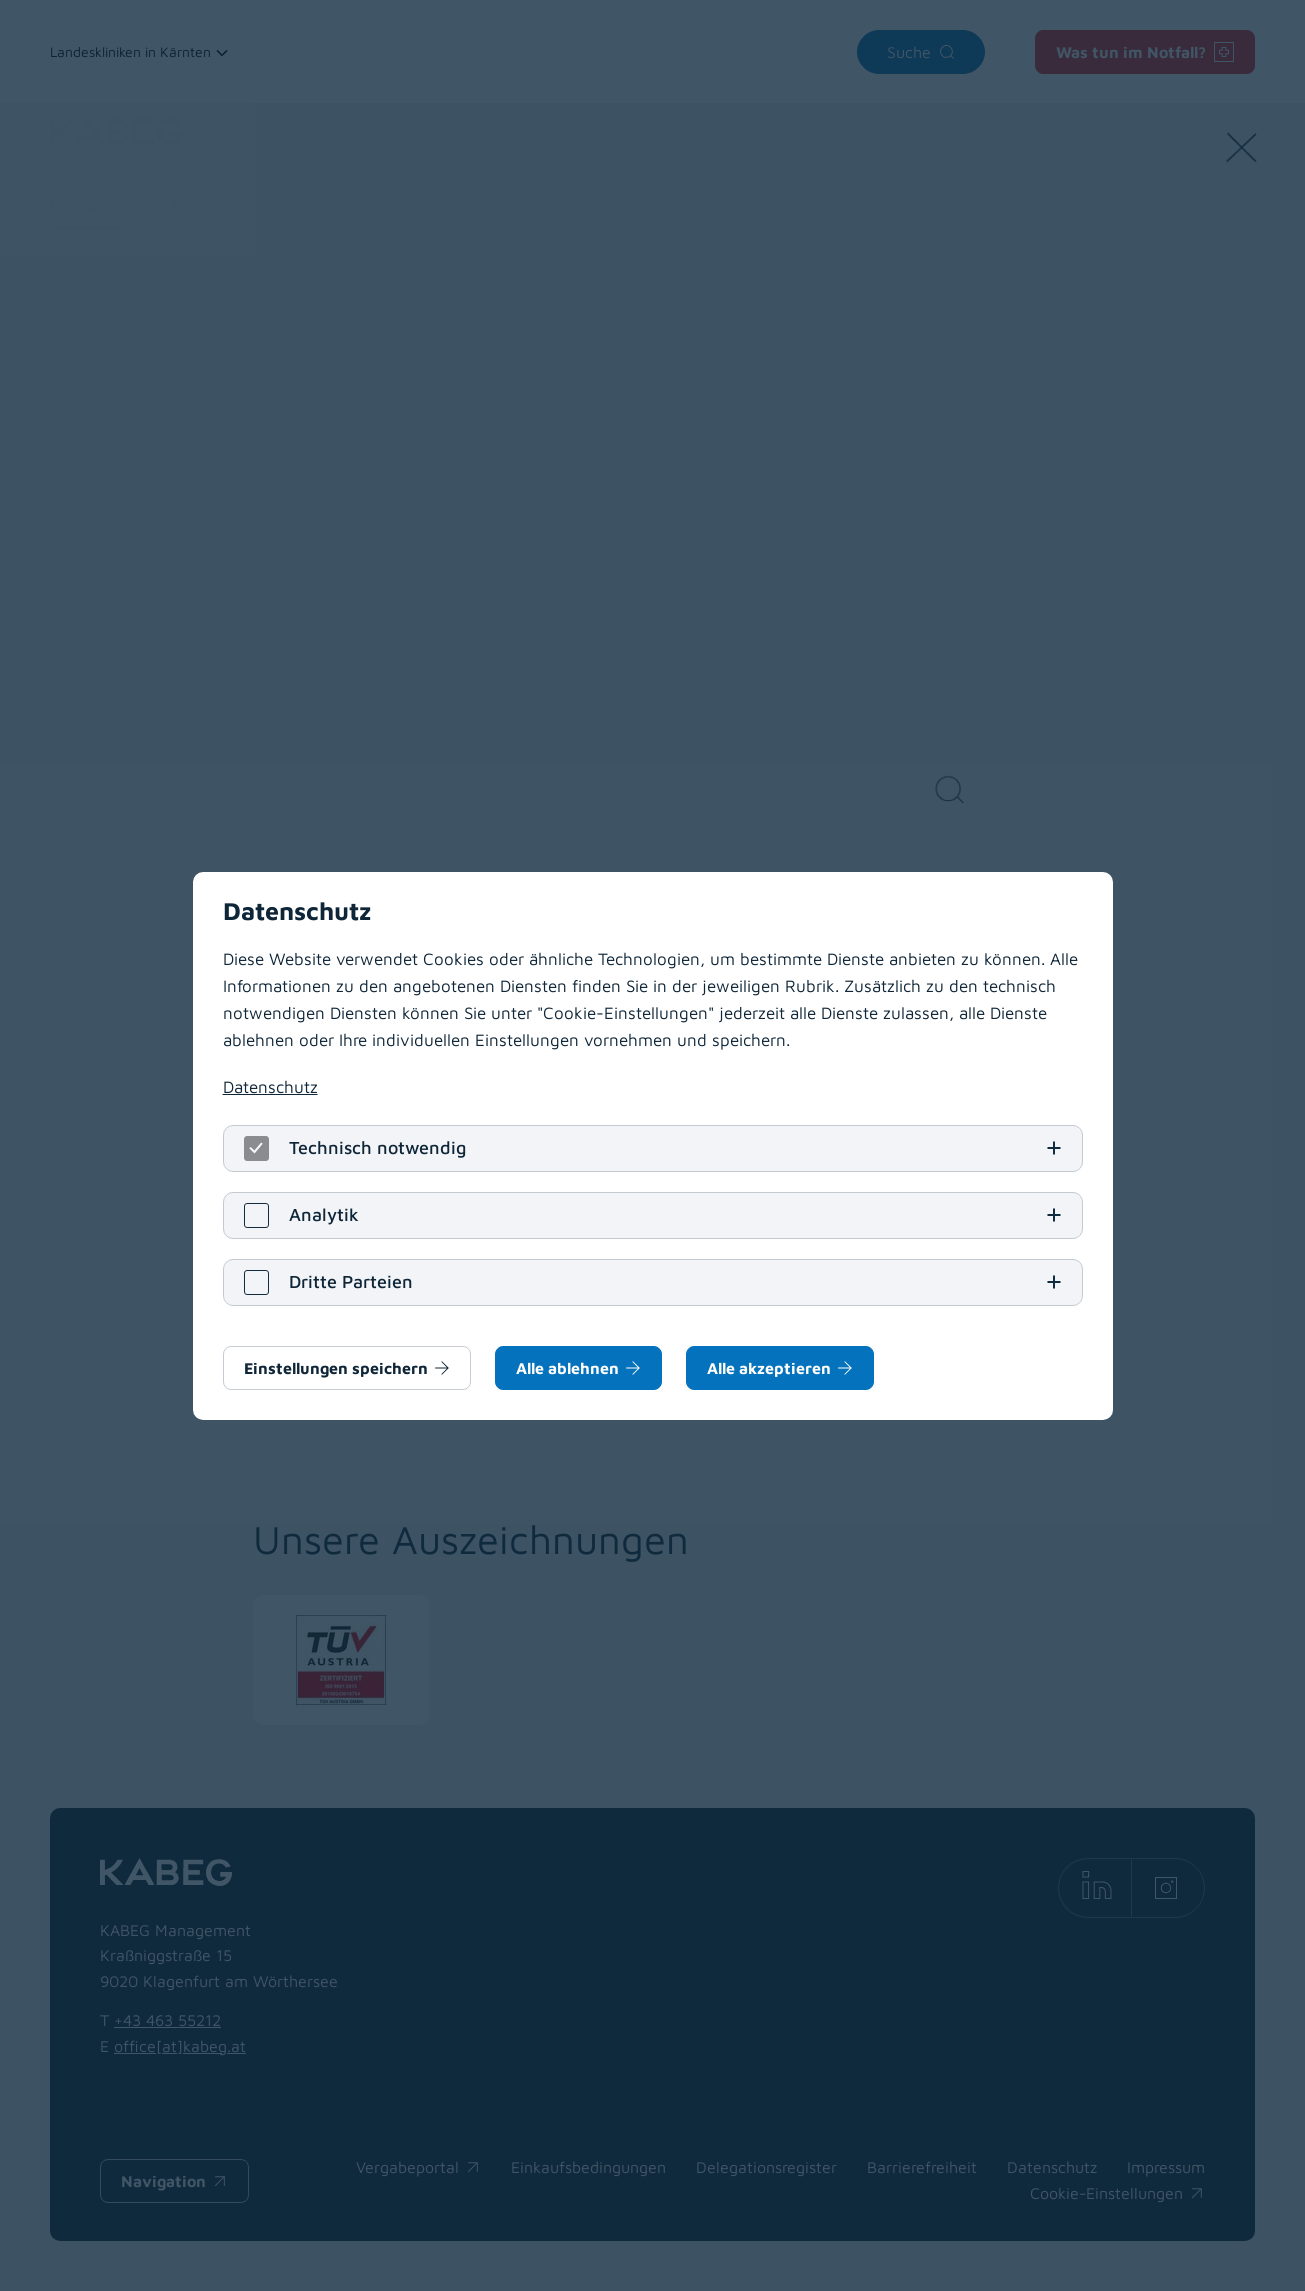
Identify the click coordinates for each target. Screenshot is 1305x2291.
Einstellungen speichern (336, 1368)
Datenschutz (270, 1087)
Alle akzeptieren (769, 1368)
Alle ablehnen (567, 1368)
